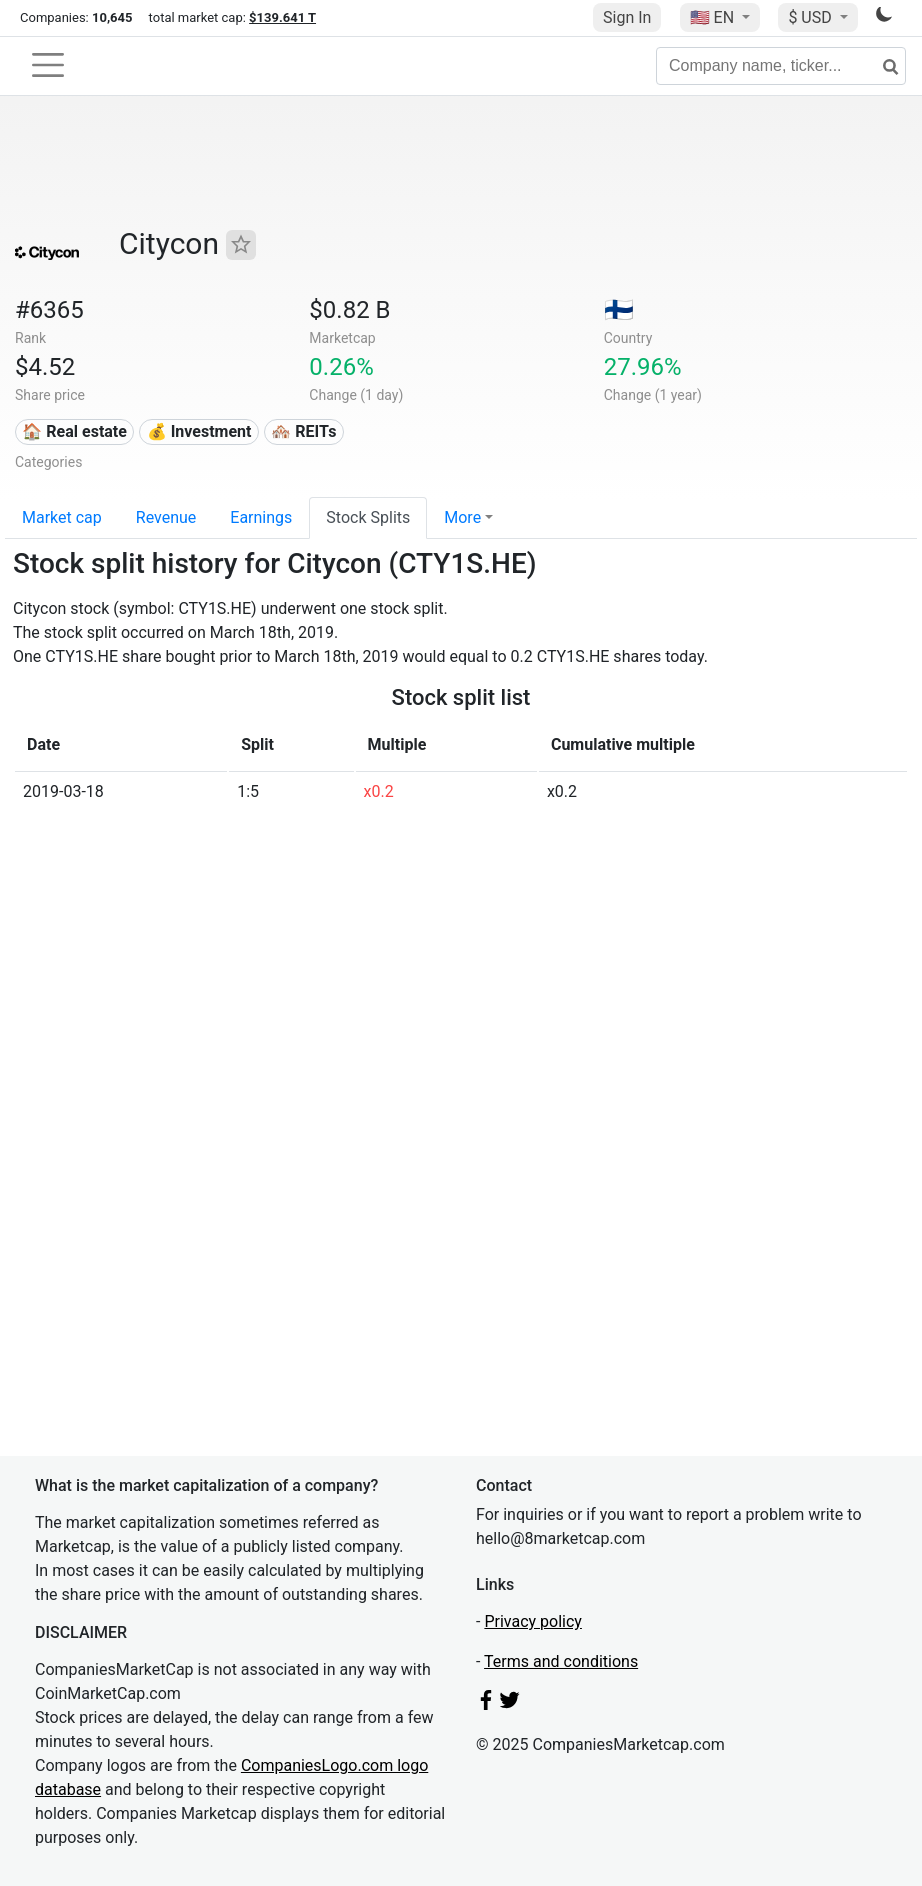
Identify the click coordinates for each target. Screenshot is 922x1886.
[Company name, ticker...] (781, 66)
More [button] (462, 517)
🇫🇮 (619, 310)
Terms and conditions (561, 1661)
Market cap (62, 517)
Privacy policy (533, 1621)
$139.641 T (282, 17)
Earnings (261, 517)
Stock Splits (368, 517)
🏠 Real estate (74, 431)
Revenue (166, 517)
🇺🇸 (714, 17)
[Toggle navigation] (48, 65)
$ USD (811, 17)
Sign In (627, 17)
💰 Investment (199, 431)
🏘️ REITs (303, 431)
